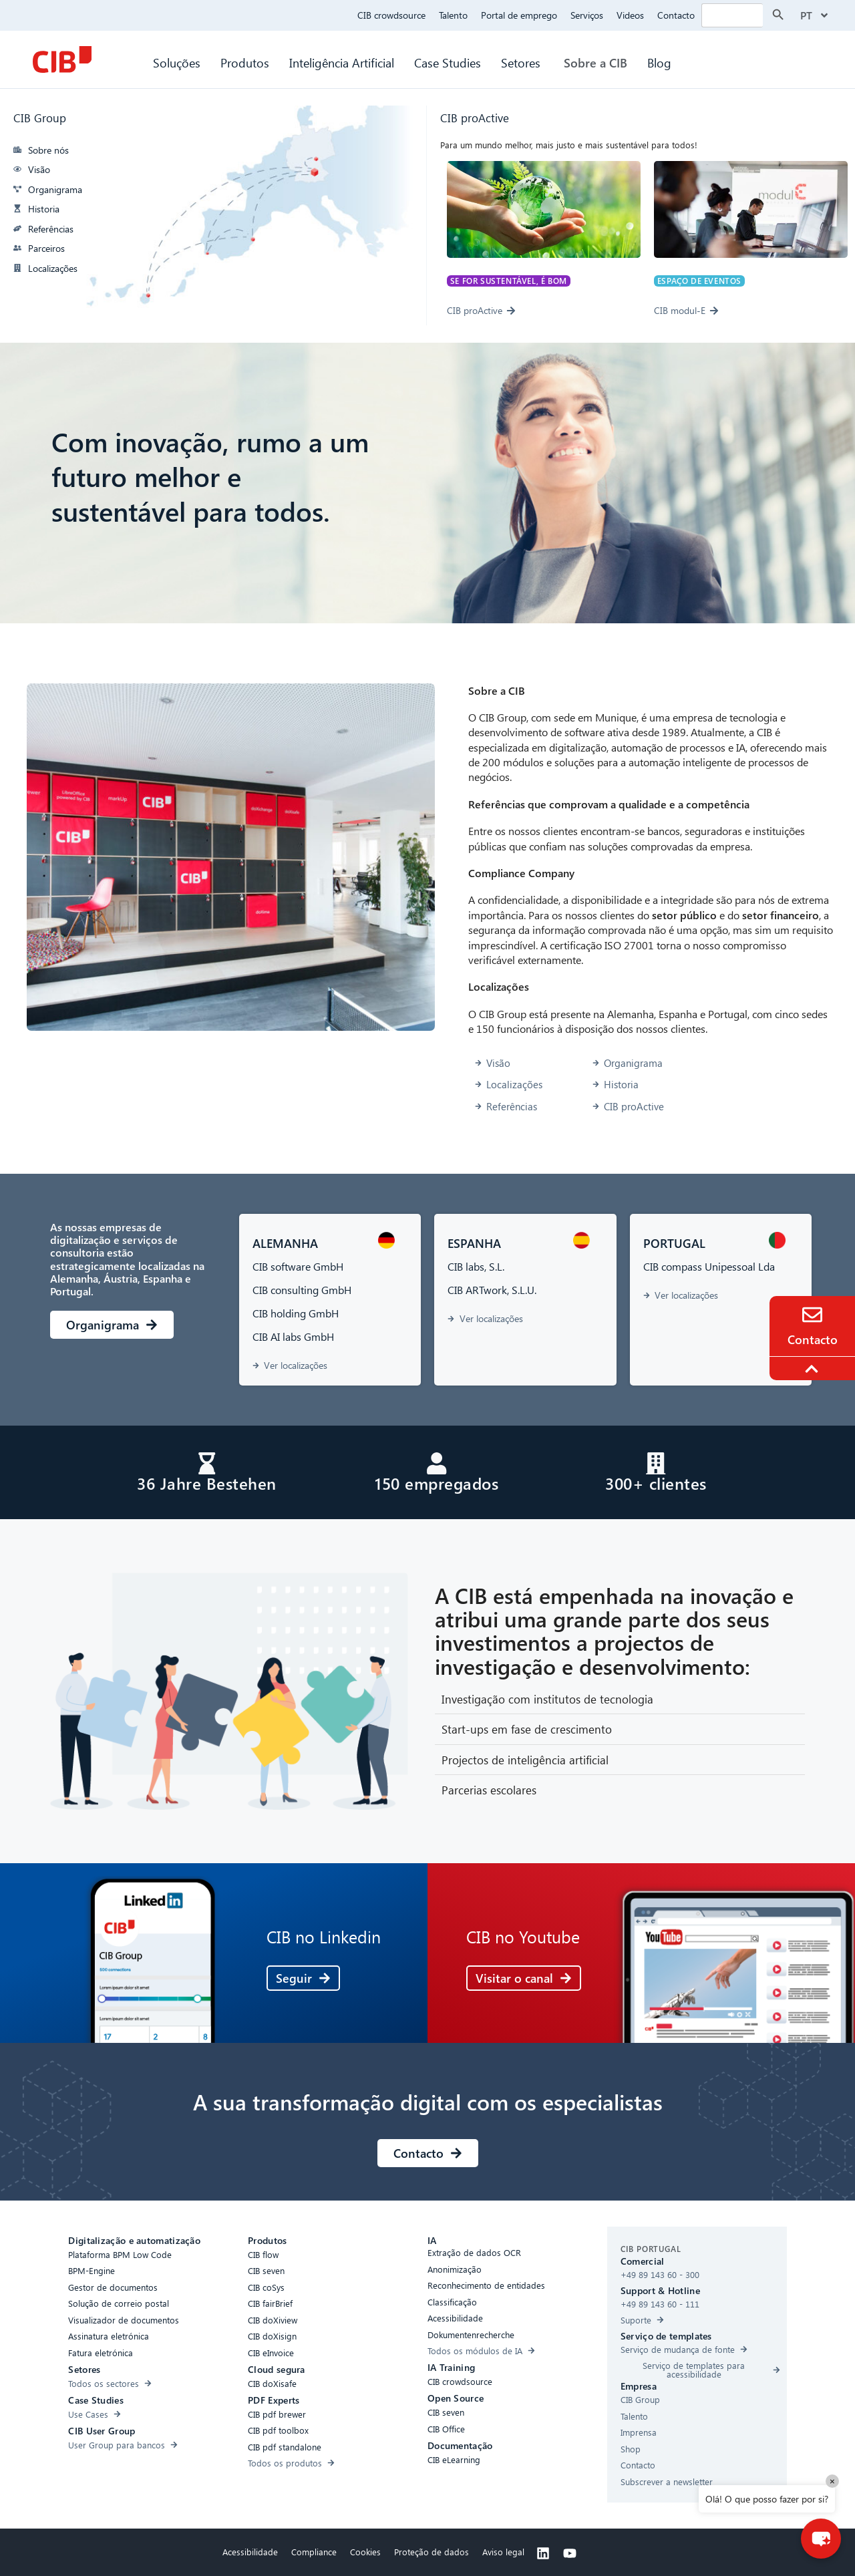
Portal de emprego (519, 15)
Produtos (244, 62)
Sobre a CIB (595, 62)
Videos (630, 15)
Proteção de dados (431, 2550)
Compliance (314, 2550)
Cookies (365, 2550)
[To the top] (813, 1368)
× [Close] (832, 2480)
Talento (453, 15)
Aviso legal (503, 2550)
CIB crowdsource (391, 15)
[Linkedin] (543, 2552)
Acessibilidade (250, 2550)
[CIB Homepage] (62, 59)
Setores (522, 62)
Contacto (676, 15)
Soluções (176, 62)
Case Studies (447, 62)
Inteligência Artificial (341, 62)
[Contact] (812, 1315)
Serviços (586, 15)
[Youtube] (569, 2552)
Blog (659, 62)
